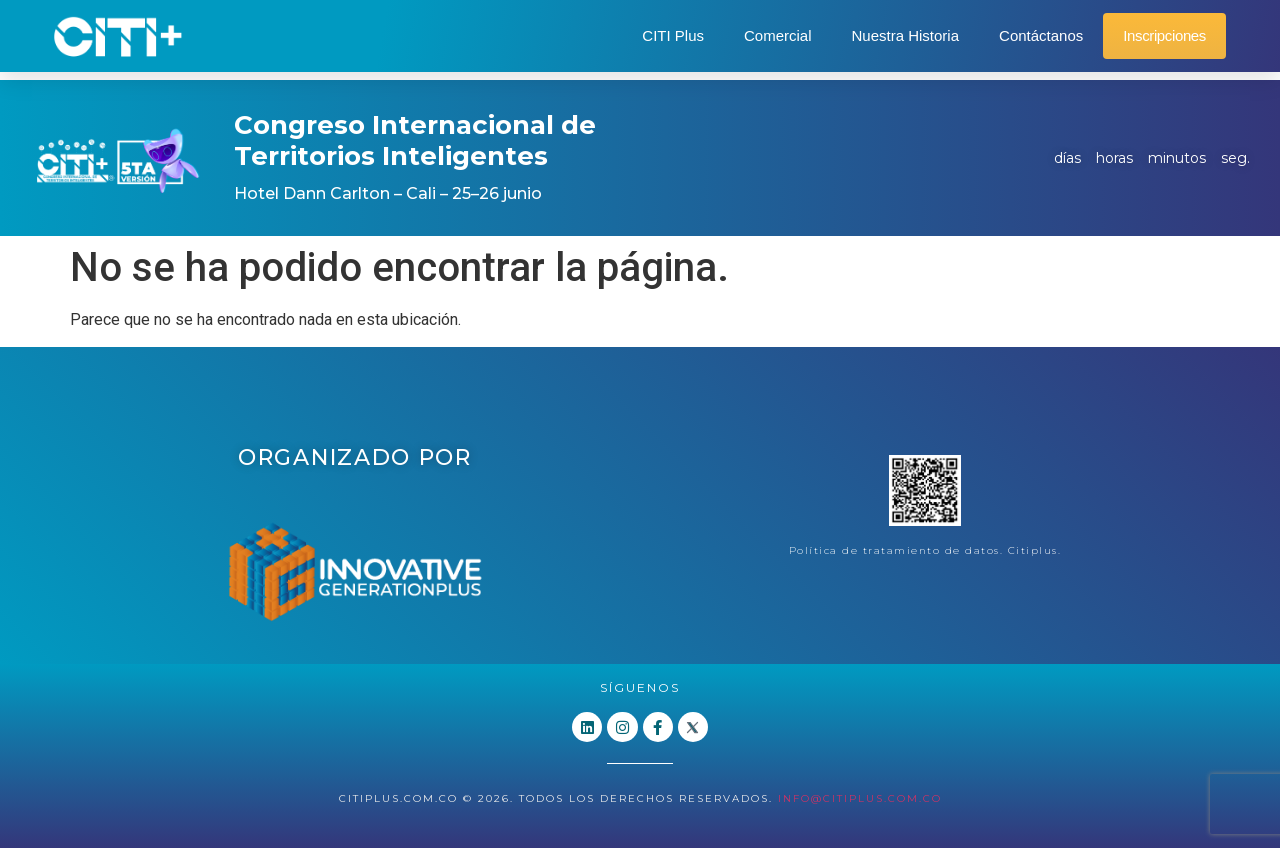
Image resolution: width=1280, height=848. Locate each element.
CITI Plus (673, 35)
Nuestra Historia (906, 35)
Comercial (778, 35)
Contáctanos (1041, 35)
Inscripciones (1164, 35)
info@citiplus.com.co (860, 798)
